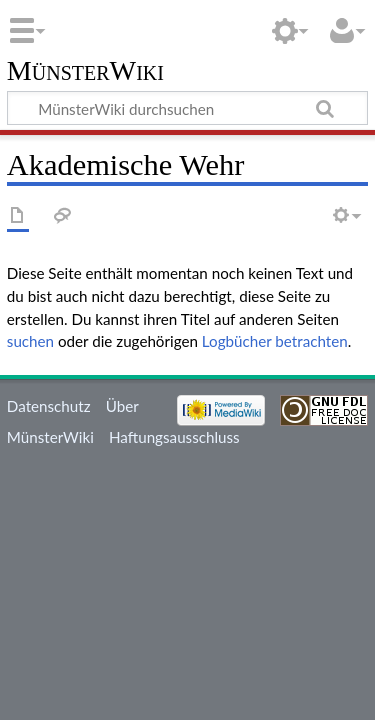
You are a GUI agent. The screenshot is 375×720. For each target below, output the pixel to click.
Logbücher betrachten (275, 341)
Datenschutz (49, 406)
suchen (30, 341)
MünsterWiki (85, 71)
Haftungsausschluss (174, 437)
